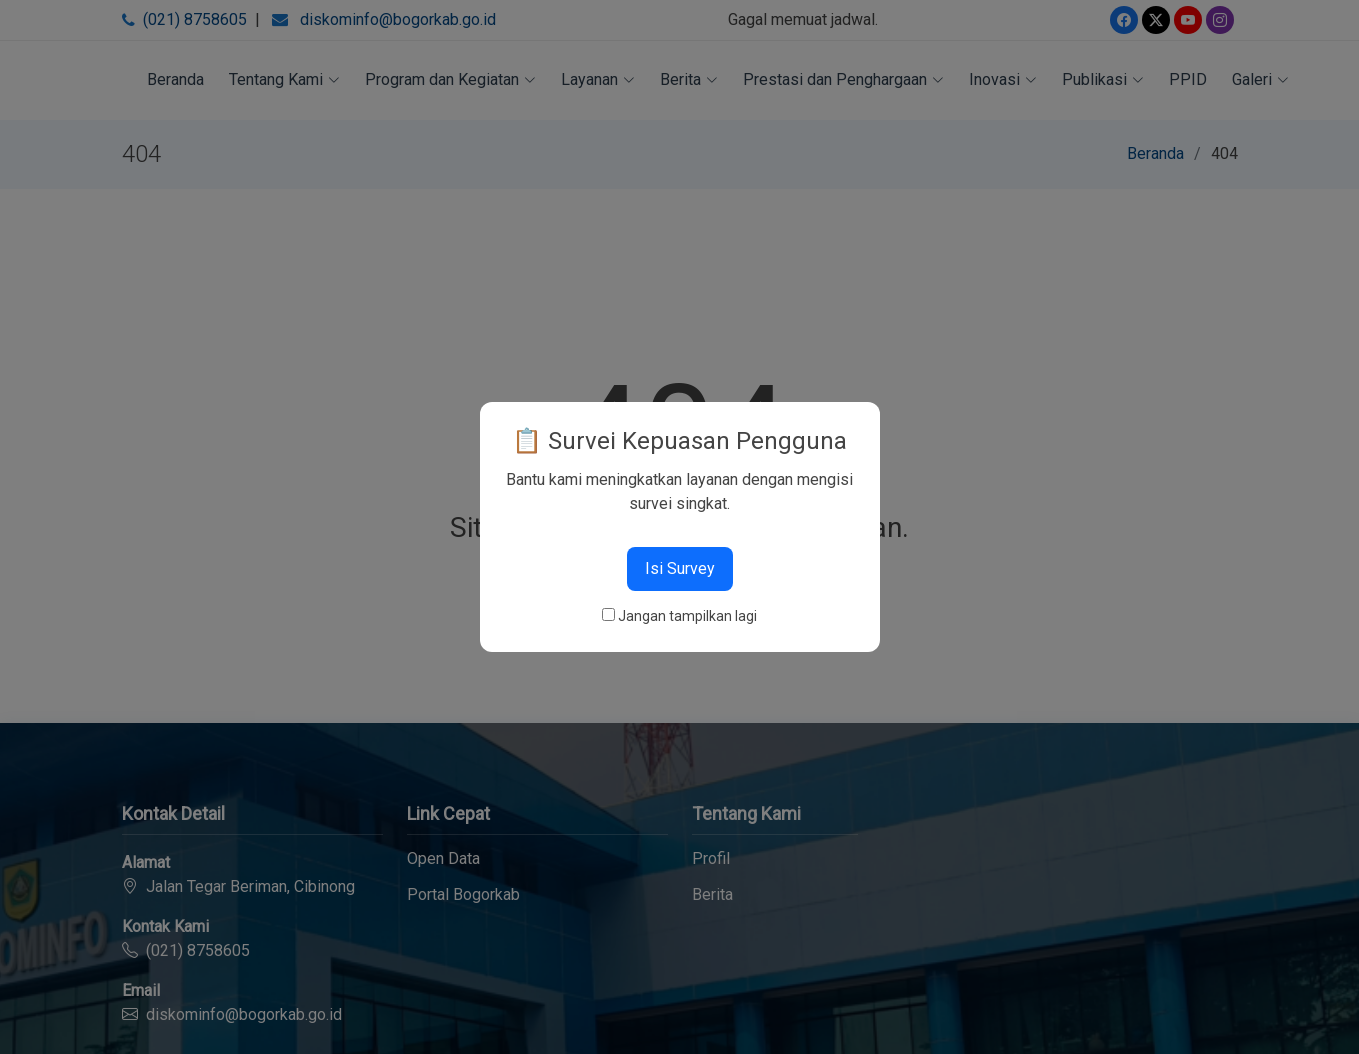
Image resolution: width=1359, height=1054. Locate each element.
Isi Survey (680, 568)
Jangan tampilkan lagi (687, 616)
